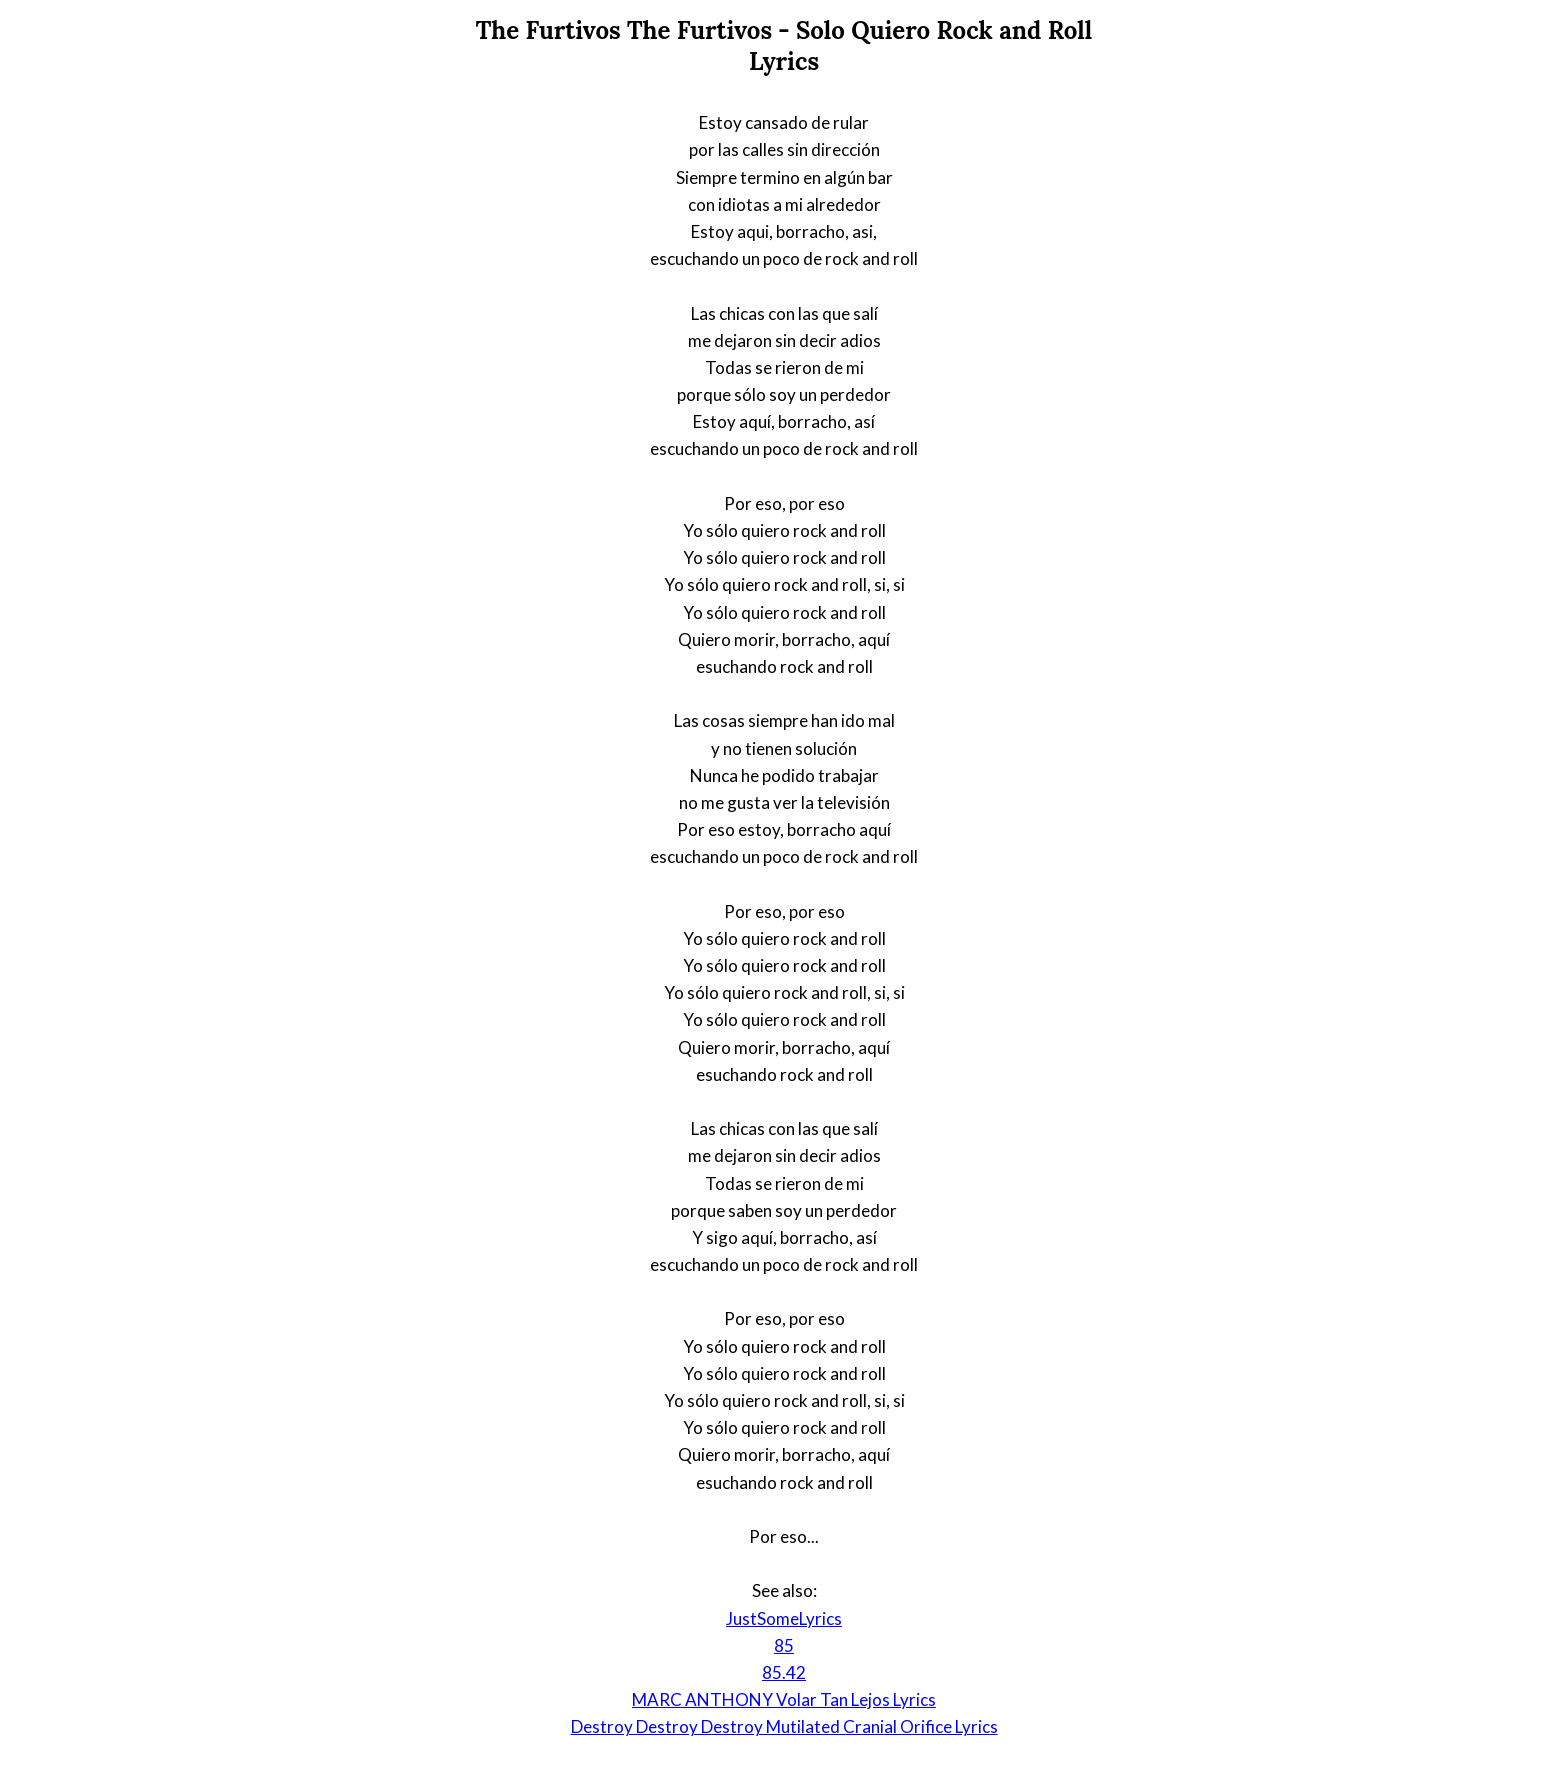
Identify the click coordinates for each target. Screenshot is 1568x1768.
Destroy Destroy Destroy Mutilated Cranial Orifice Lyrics (784, 1726)
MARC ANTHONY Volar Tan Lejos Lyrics (784, 1699)
